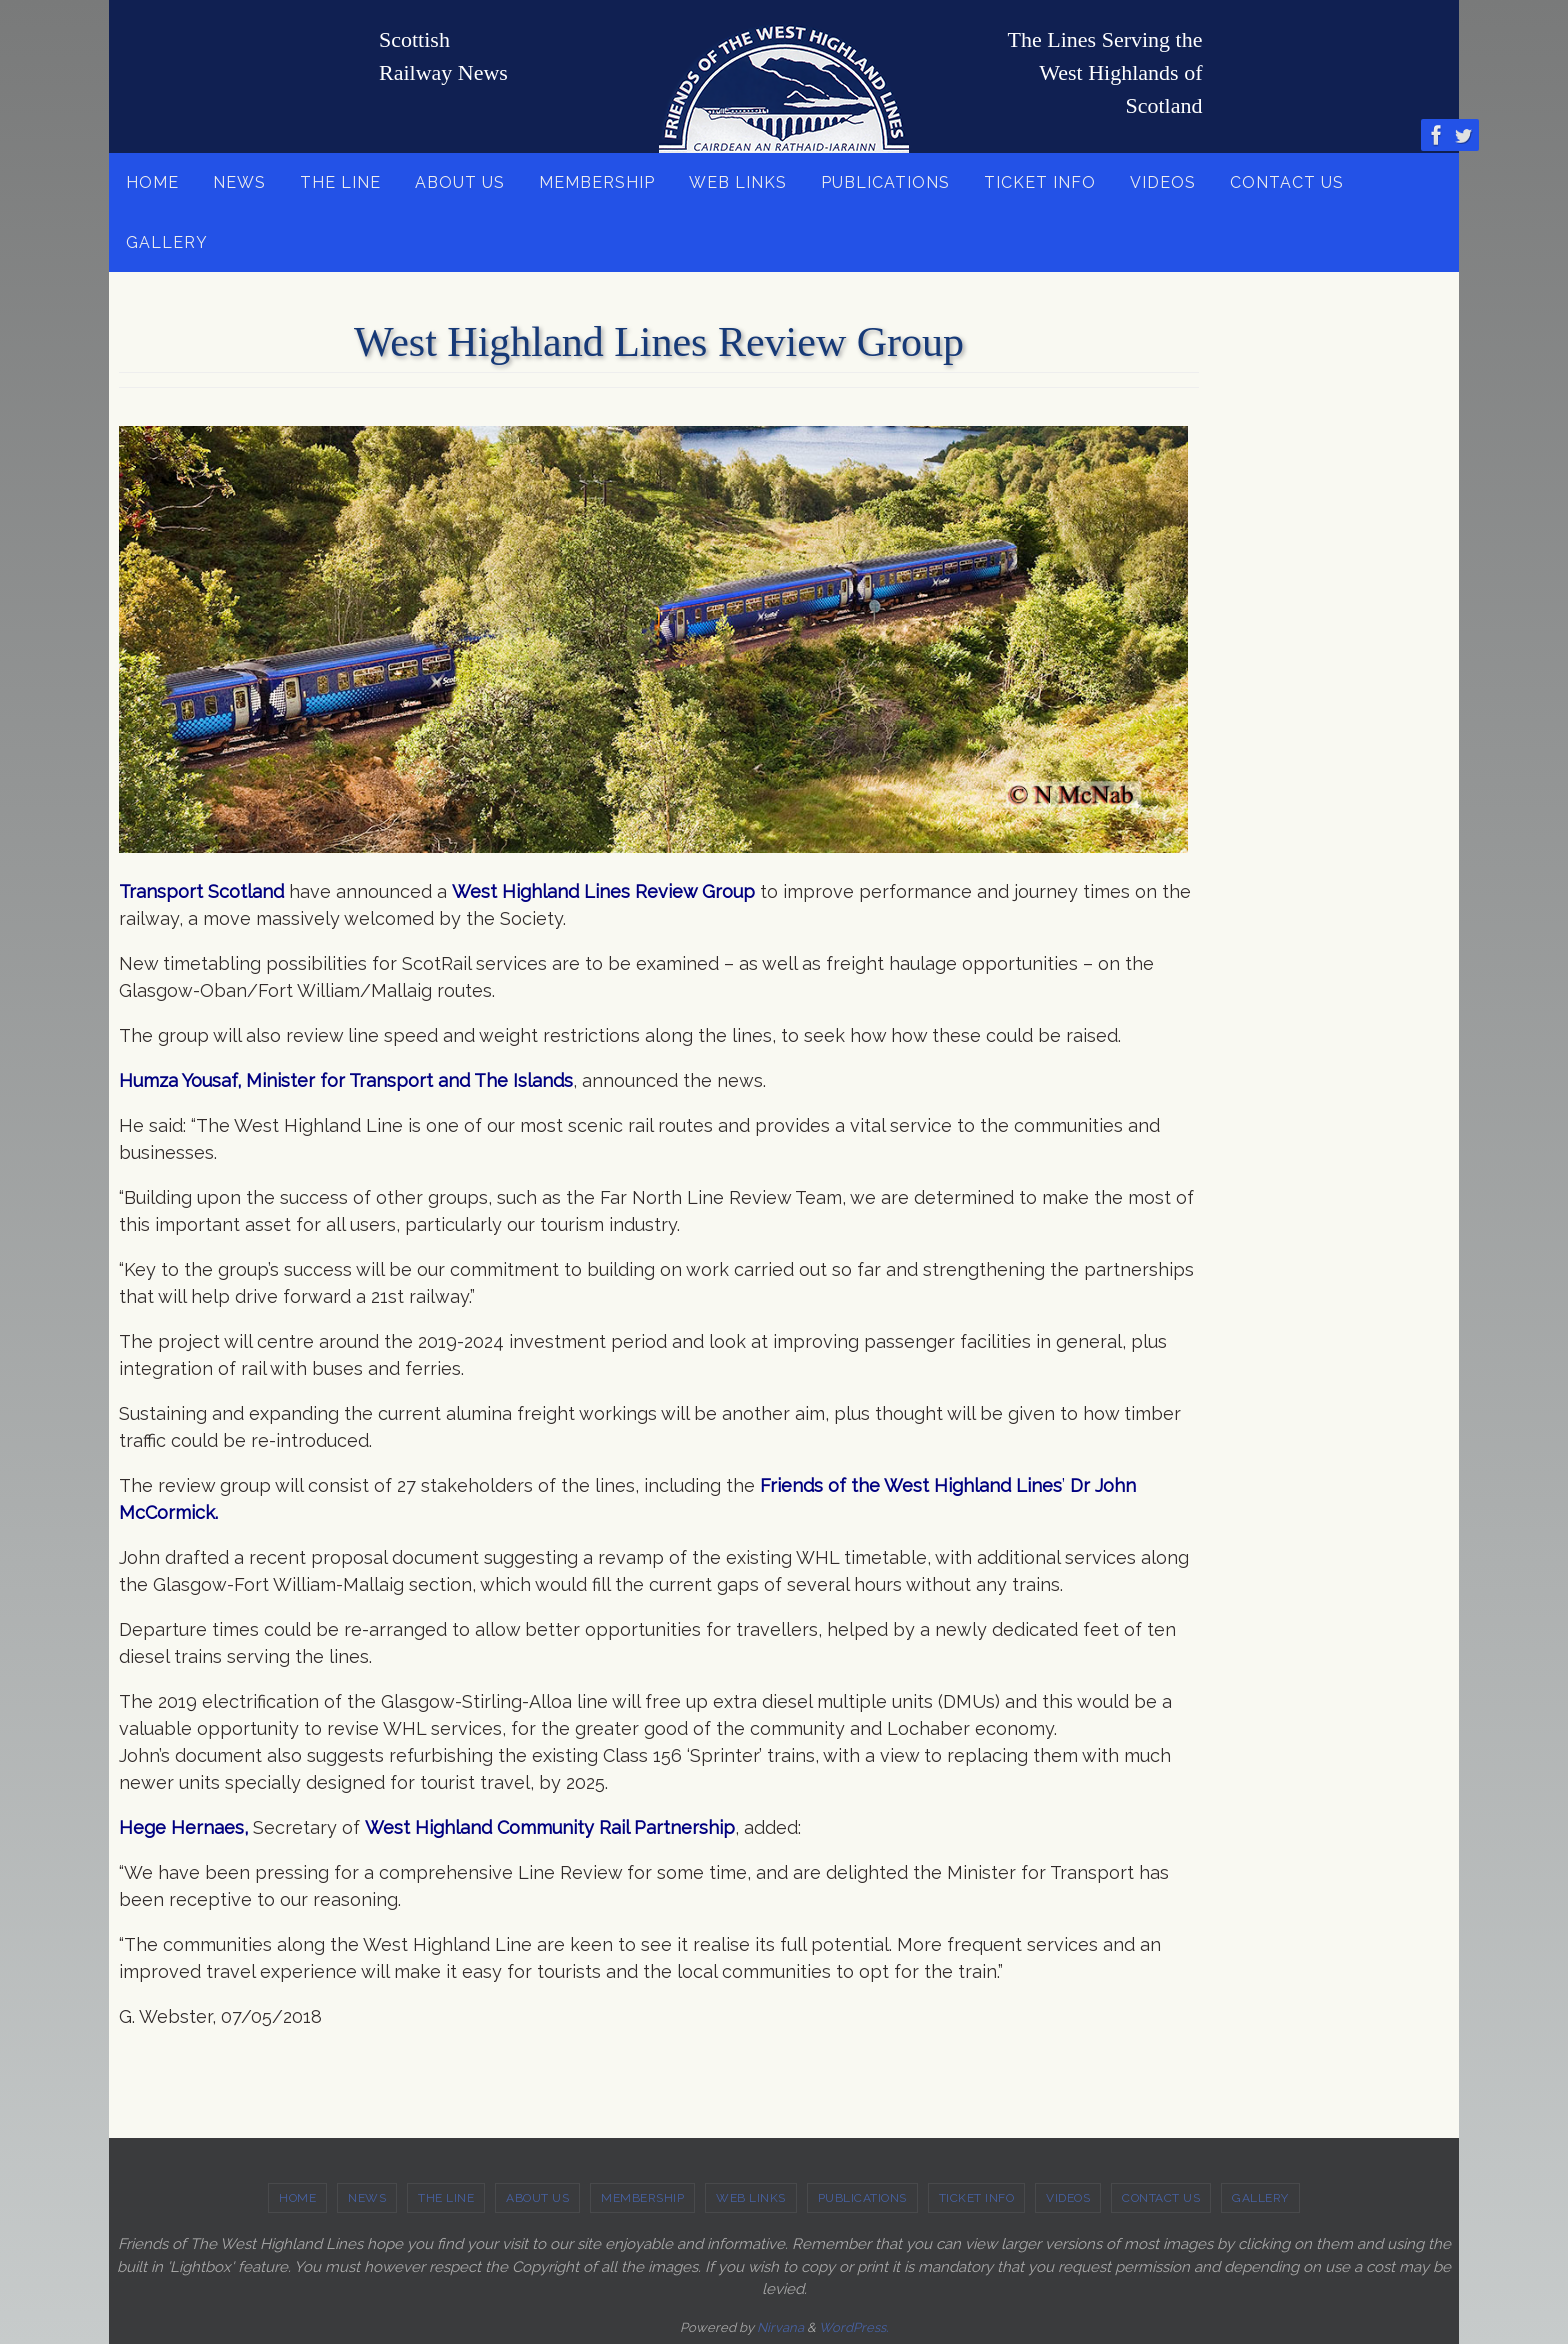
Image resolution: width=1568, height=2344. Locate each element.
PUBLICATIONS (862, 2198)
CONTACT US (1161, 2198)
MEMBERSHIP (642, 2198)
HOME (297, 2198)
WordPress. (853, 2327)
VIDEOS (1068, 2198)
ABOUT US (537, 2198)
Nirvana (780, 2327)
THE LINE (446, 2198)
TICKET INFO (977, 2198)
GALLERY (1260, 2198)
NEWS (367, 2198)
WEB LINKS (751, 2198)
